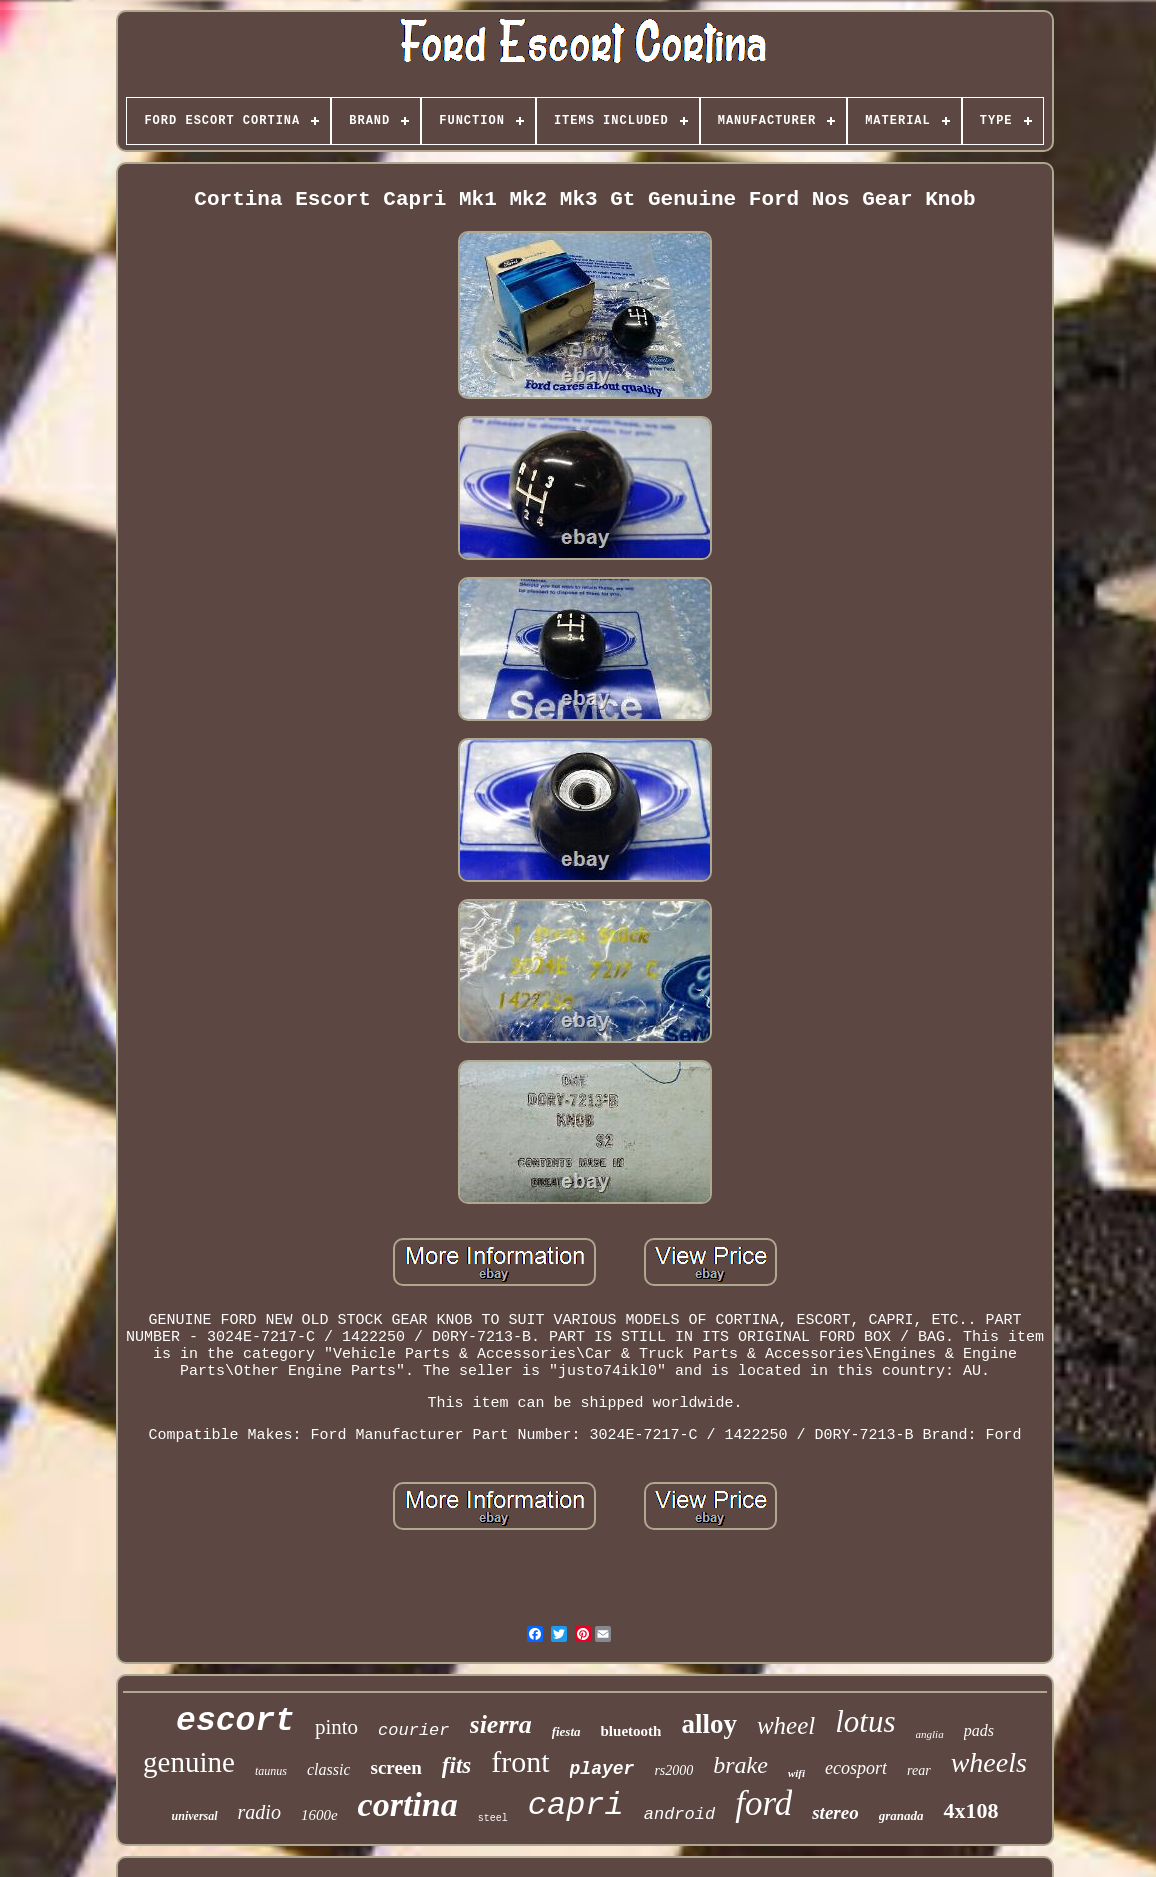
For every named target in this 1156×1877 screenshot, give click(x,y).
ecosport (856, 1768)
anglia (930, 1734)
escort (235, 1721)
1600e (319, 1815)
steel (493, 1818)
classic (329, 1769)
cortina (408, 1804)
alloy (709, 1724)
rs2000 (673, 1770)
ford (763, 1803)
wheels (989, 1762)
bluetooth (631, 1731)
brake (740, 1765)
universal (195, 1816)
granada (901, 1815)
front (520, 1761)
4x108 (970, 1810)
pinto (336, 1727)
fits (456, 1765)
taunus (271, 1771)
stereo (835, 1812)
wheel (786, 1725)
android (679, 1814)
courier (413, 1730)
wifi (796, 1773)
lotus (865, 1721)
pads (979, 1730)
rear (919, 1770)
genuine (189, 1762)
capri (576, 1805)
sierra (501, 1724)
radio (259, 1812)
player (602, 1769)
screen (395, 1767)
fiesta (566, 1731)
